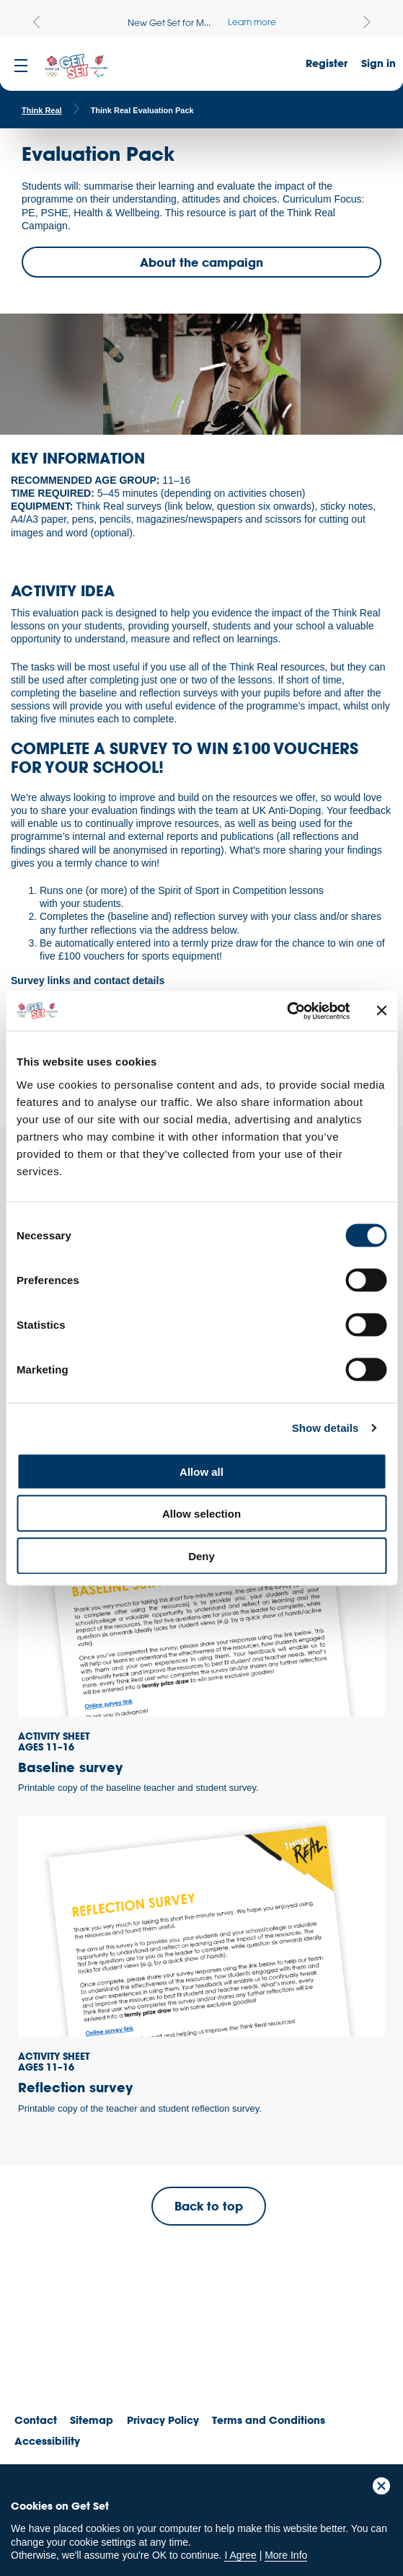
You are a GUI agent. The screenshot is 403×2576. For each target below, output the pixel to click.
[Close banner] (381, 1011)
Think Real (42, 110)
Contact (35, 2420)
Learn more (252, 21)
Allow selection (201, 1514)
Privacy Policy (163, 2420)
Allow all (201, 1471)
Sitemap (91, 2420)
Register (326, 63)
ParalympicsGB (114, 2350)
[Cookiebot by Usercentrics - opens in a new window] (286, 1010)
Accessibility (47, 2441)
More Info (286, 2555)
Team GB (39, 2353)
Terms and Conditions (268, 2420)
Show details (325, 1428)
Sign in (378, 63)
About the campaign (201, 262)
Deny (201, 1555)
